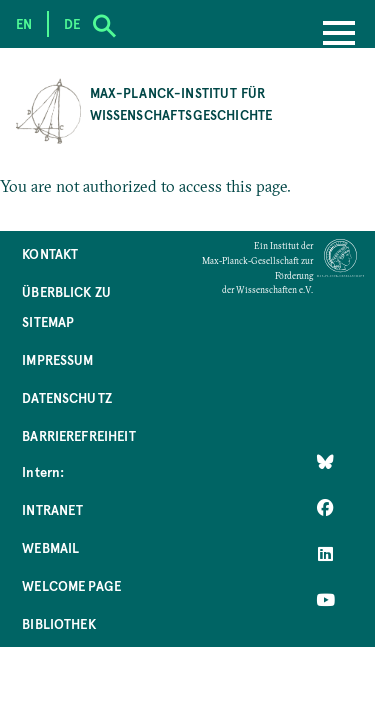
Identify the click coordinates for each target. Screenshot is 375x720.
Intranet (52, 509)
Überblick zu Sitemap (66, 306)
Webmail (50, 547)
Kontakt (50, 253)
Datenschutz (67, 397)
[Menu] (339, 35)
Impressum (57, 359)
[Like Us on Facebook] (325, 508)
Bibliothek (59, 623)
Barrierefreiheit (79, 435)
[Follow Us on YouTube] (325, 600)
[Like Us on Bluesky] (325, 462)
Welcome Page (71, 585)
